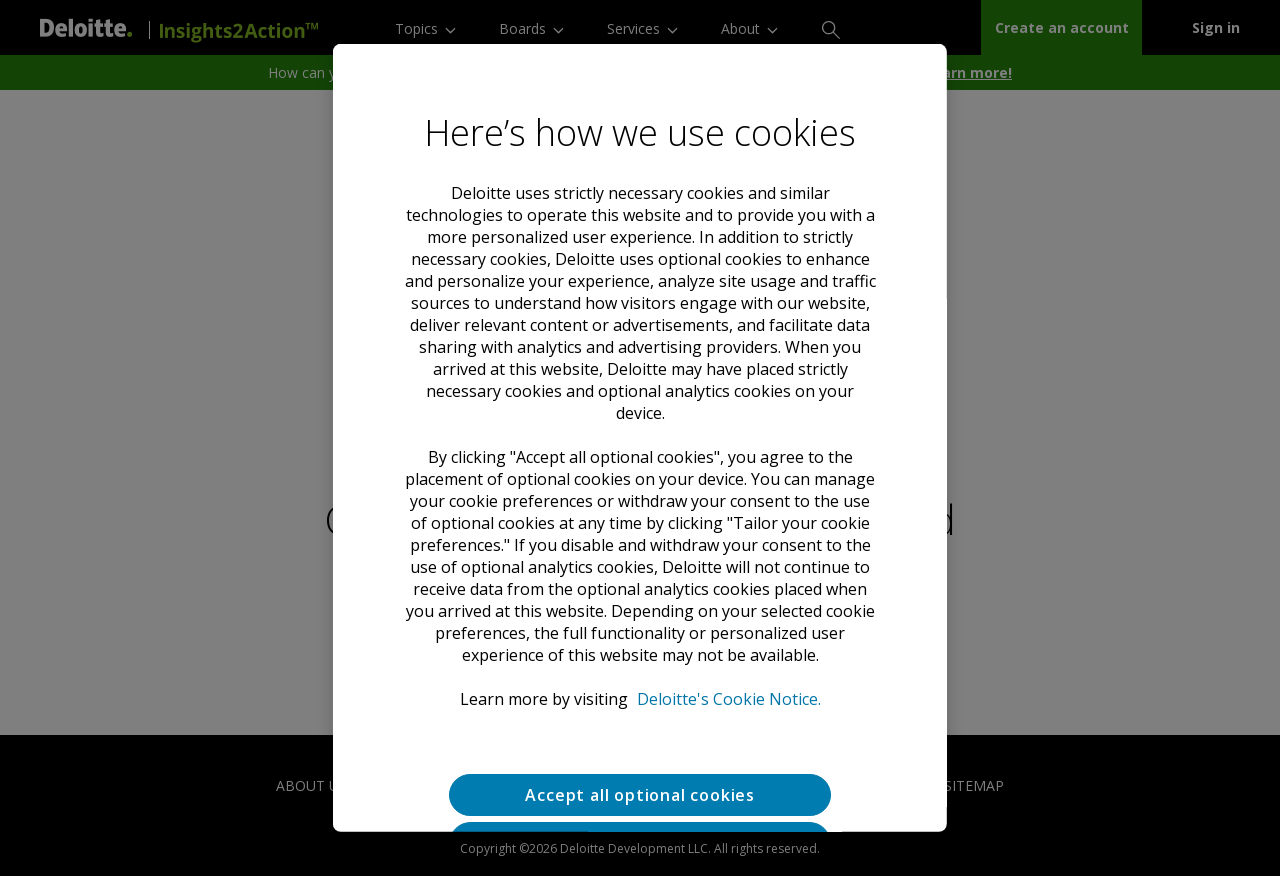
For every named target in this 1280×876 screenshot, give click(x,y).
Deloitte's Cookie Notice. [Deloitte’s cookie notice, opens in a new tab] (728, 699)
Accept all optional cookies (640, 795)
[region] (640, 438)
